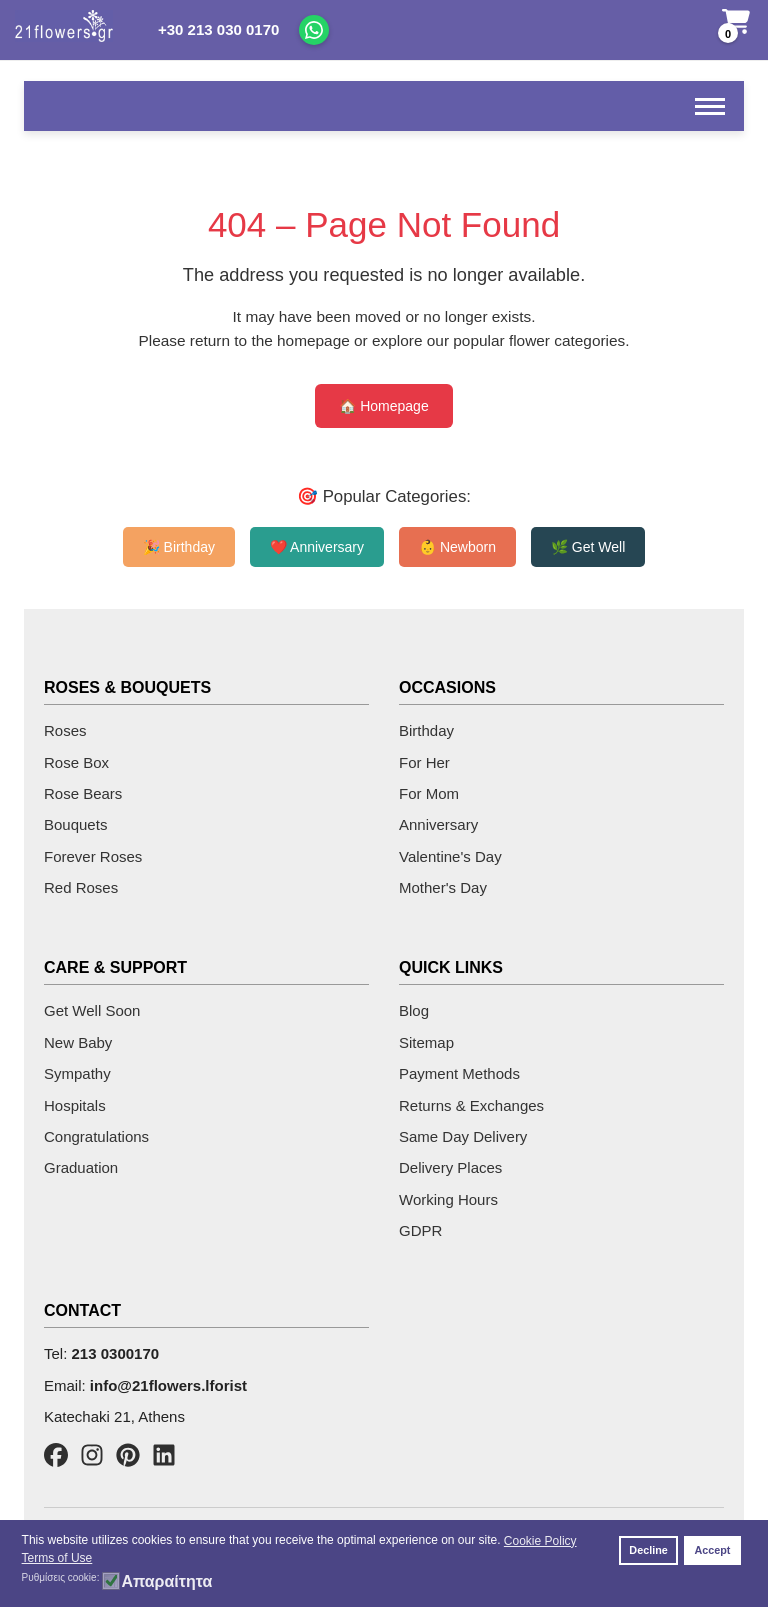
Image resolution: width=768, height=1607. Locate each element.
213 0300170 (116, 1353)
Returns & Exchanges (471, 1105)
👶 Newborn (457, 547)
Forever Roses (93, 856)
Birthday (426, 730)
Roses (65, 730)
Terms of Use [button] (57, 1558)
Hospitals (75, 1105)
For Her (424, 762)
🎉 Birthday (179, 547)
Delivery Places (450, 1167)
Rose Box (76, 762)
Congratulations (96, 1136)
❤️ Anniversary (317, 547)
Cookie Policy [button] (540, 1541)
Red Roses (81, 887)
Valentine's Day (450, 856)
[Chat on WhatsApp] (314, 30)
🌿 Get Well (588, 547)
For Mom (429, 793)
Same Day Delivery (463, 1136)
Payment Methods (459, 1073)
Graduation (81, 1167)
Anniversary (438, 824)
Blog (414, 1010)
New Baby (78, 1042)
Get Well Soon (92, 1010)
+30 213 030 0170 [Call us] (218, 29)
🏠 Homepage (383, 406)
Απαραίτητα (166, 1582)
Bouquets (75, 824)
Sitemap (426, 1042)
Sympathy (77, 1073)
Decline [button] (648, 1550)
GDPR (420, 1230)
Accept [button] (712, 1550)
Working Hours (448, 1199)
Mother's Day (443, 887)
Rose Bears (83, 793)
